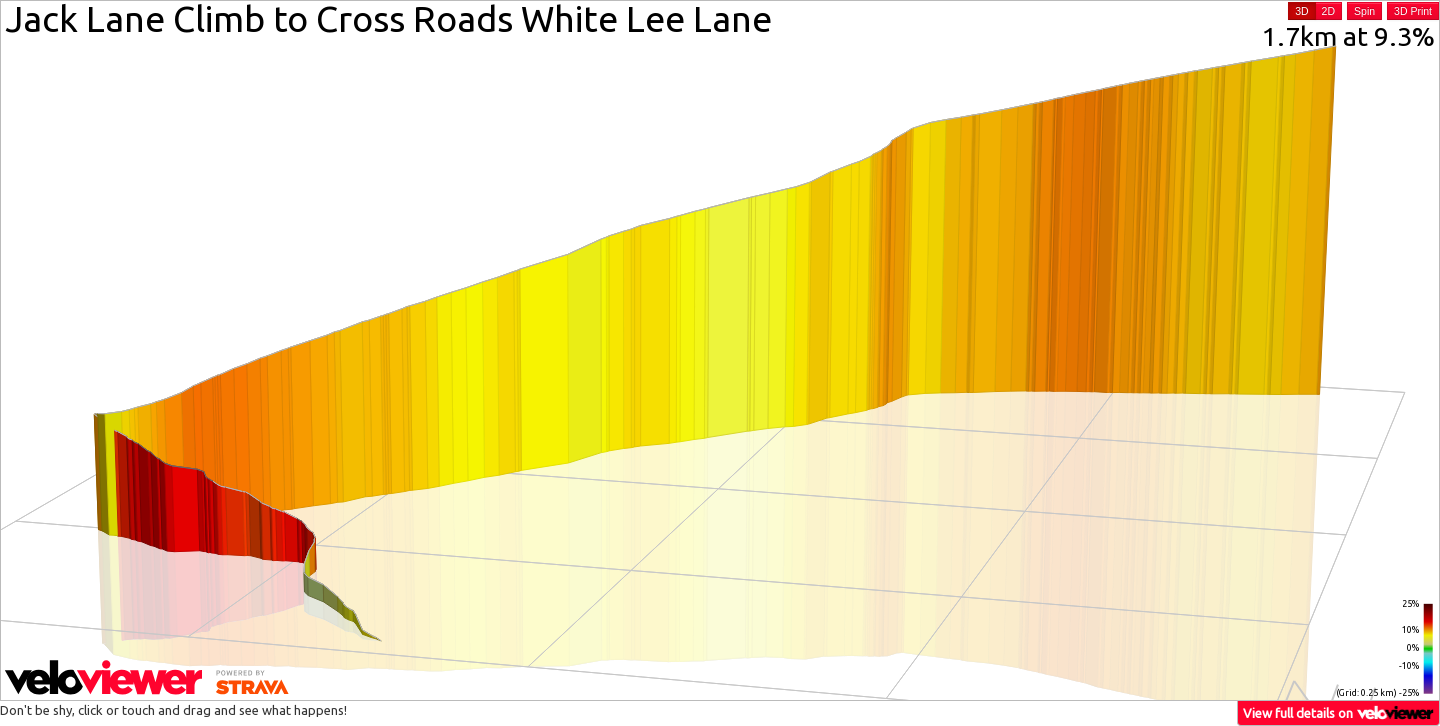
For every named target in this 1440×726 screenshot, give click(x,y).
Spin (1364, 11)
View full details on (1339, 712)
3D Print (1413, 11)
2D (1328, 11)
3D (1301, 11)
